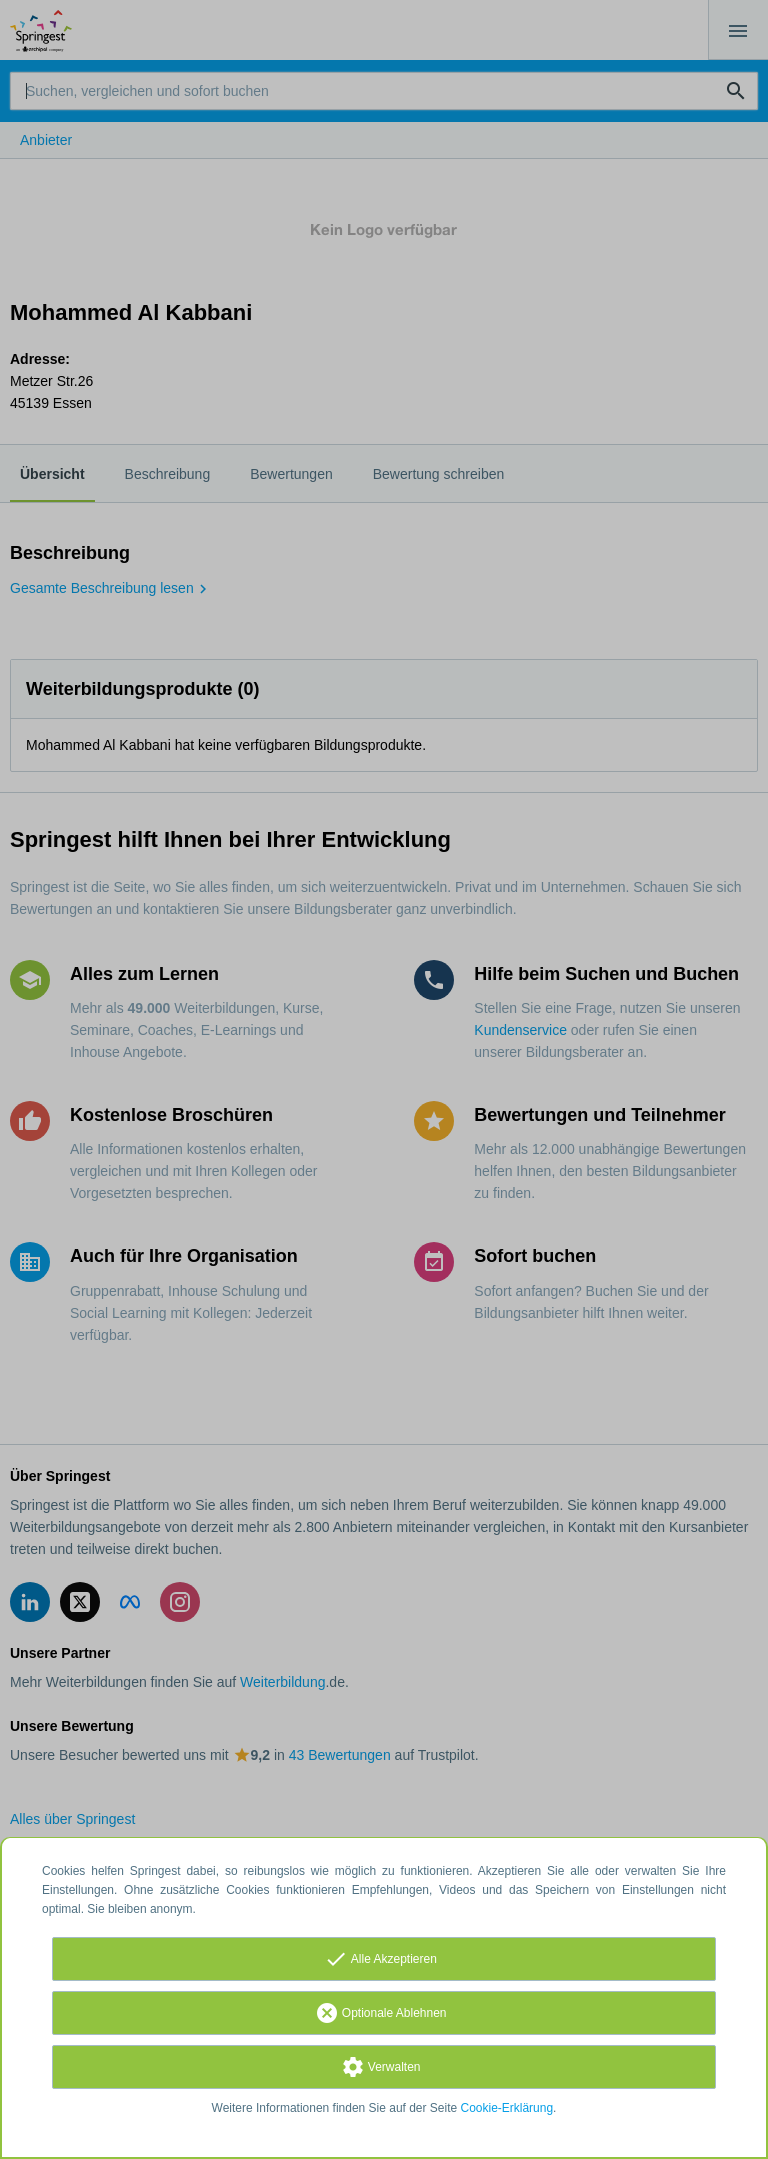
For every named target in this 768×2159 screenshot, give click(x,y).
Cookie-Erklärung (507, 2108)
